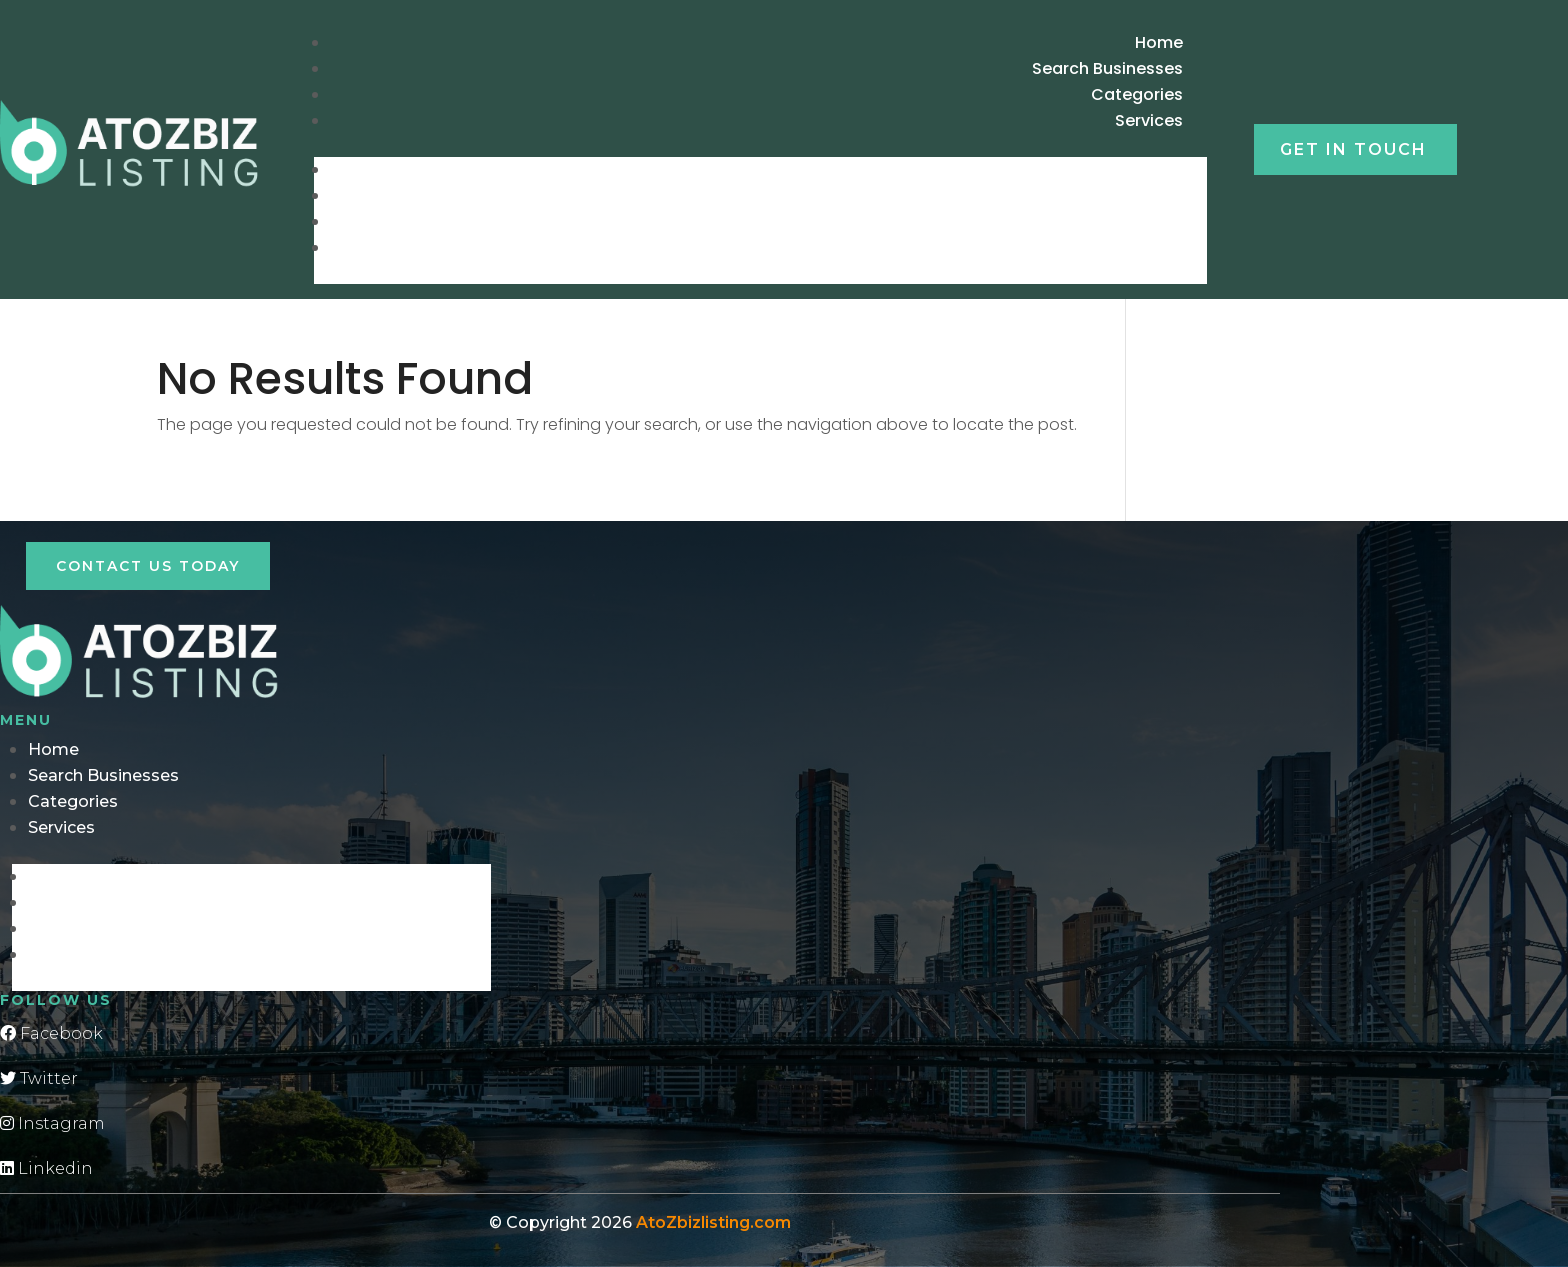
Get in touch (1353, 149)
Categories (1145, 221)
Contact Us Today (148, 566)
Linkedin (46, 1168)
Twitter (39, 1078)
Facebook (51, 1033)
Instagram (52, 1123)
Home (1167, 169)
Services (1149, 120)
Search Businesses (1115, 195)
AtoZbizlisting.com (713, 1222)
